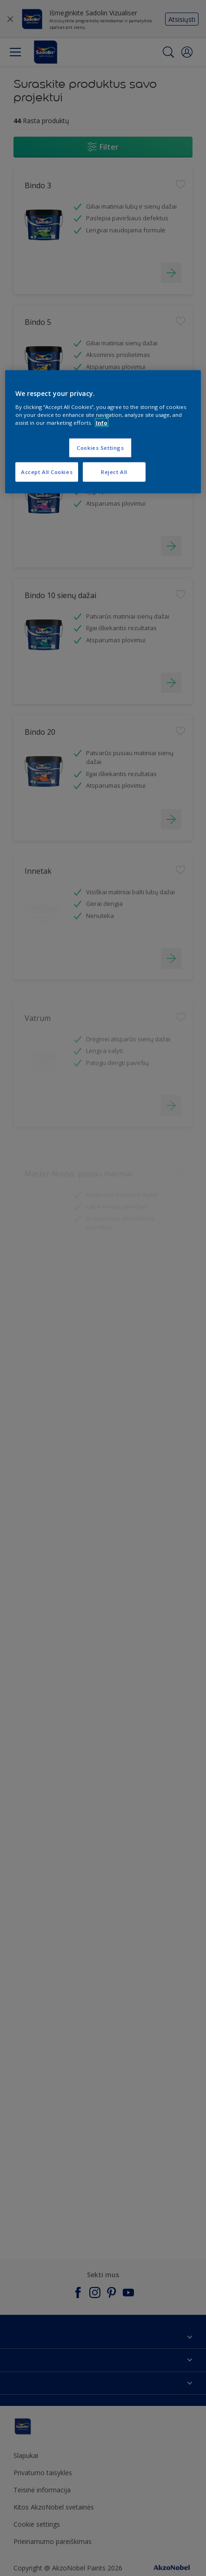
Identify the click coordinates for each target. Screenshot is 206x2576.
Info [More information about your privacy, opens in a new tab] (101, 422)
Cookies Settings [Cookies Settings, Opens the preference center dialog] (100, 447)
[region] (103, 432)
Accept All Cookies (47, 471)
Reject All (114, 471)
